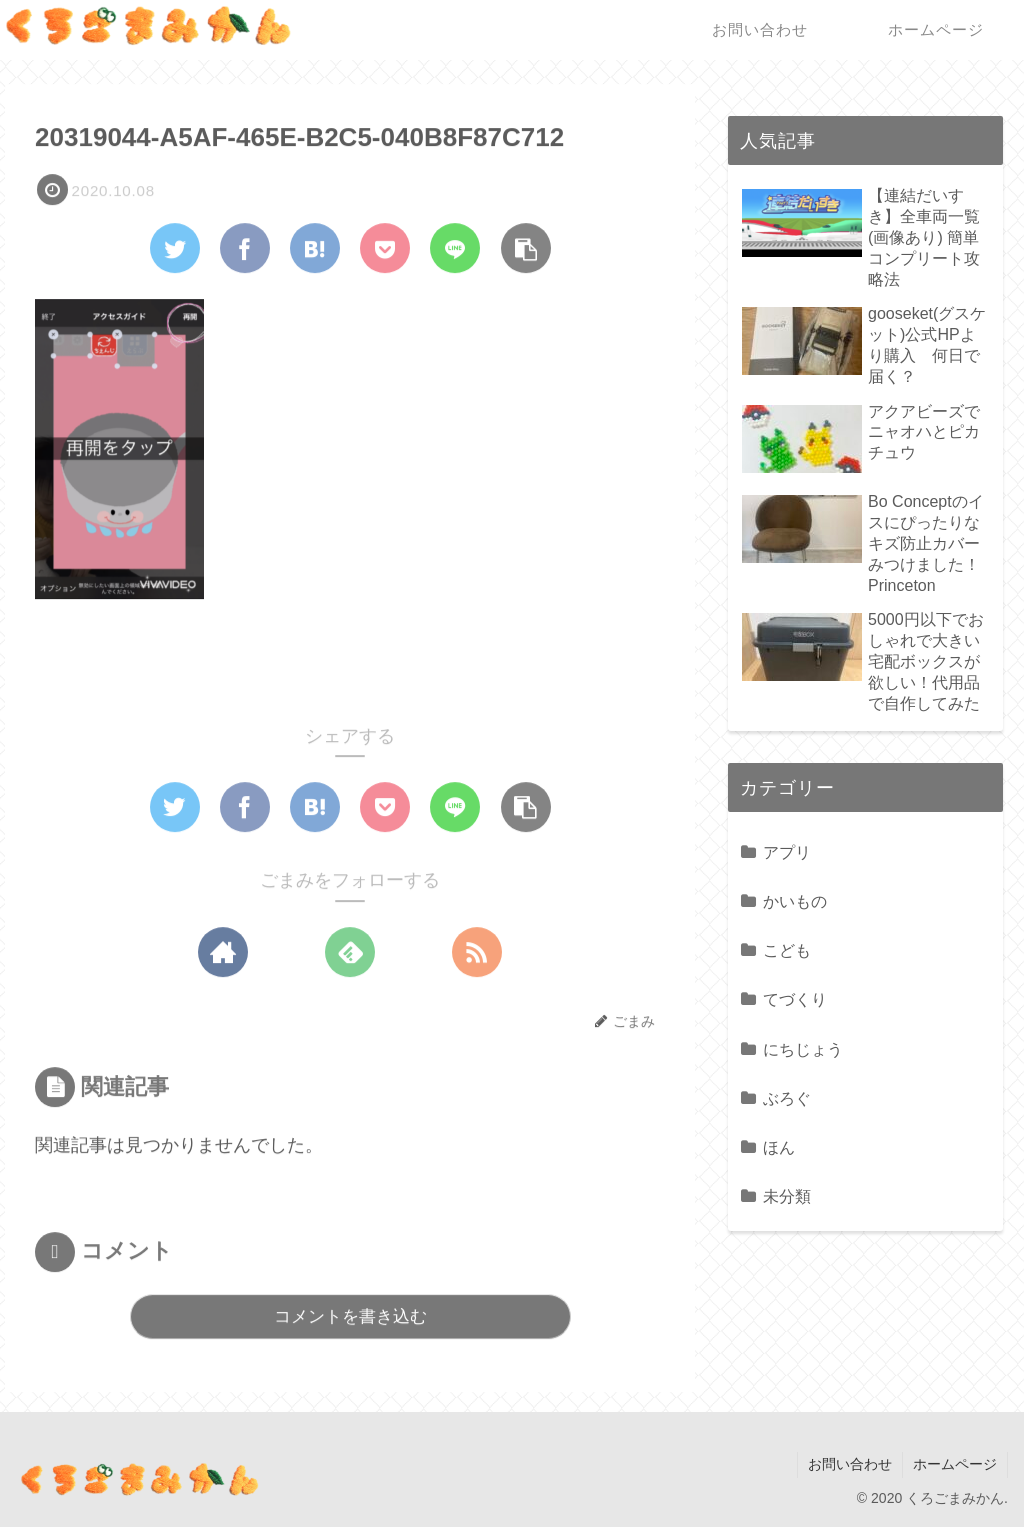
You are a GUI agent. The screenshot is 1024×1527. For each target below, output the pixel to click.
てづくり (795, 999)
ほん (779, 1147)
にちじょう (803, 1049)
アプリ (787, 852)
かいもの (795, 901)
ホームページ (955, 1464)
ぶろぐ (787, 1098)
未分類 (787, 1196)
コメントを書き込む (350, 1317)
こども (787, 950)
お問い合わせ (850, 1464)
